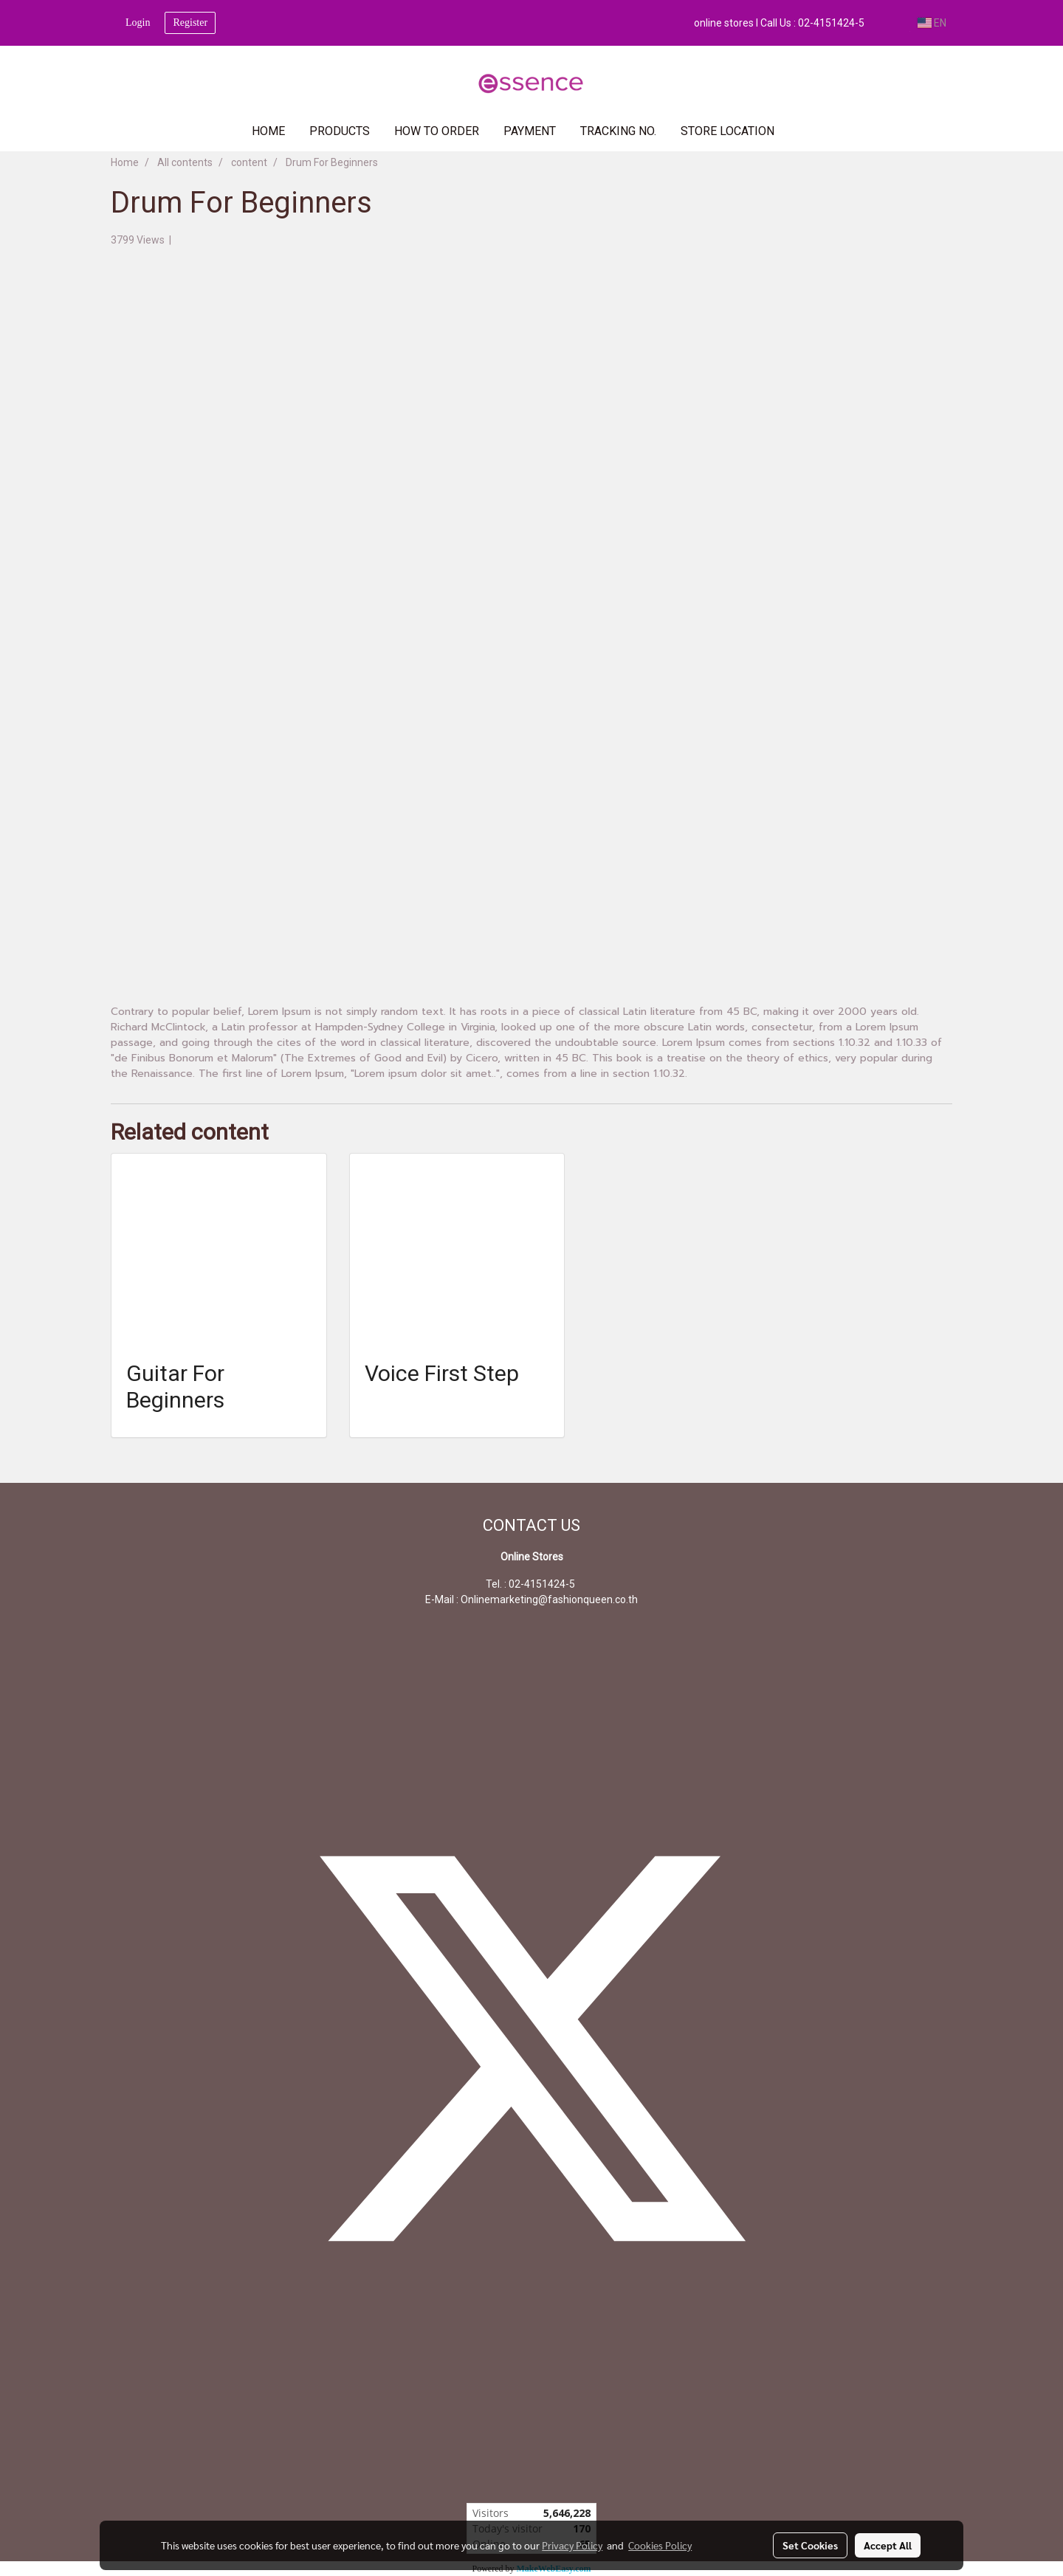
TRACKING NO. (618, 131)
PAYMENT (529, 131)
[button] (808, 131)
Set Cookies (810, 2545)
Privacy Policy (572, 2545)
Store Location (727, 131)
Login (137, 22)
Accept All (888, 2545)
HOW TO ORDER (436, 131)
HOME (268, 131)
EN (932, 23)
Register (190, 22)
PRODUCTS (339, 131)
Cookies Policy (660, 2545)
